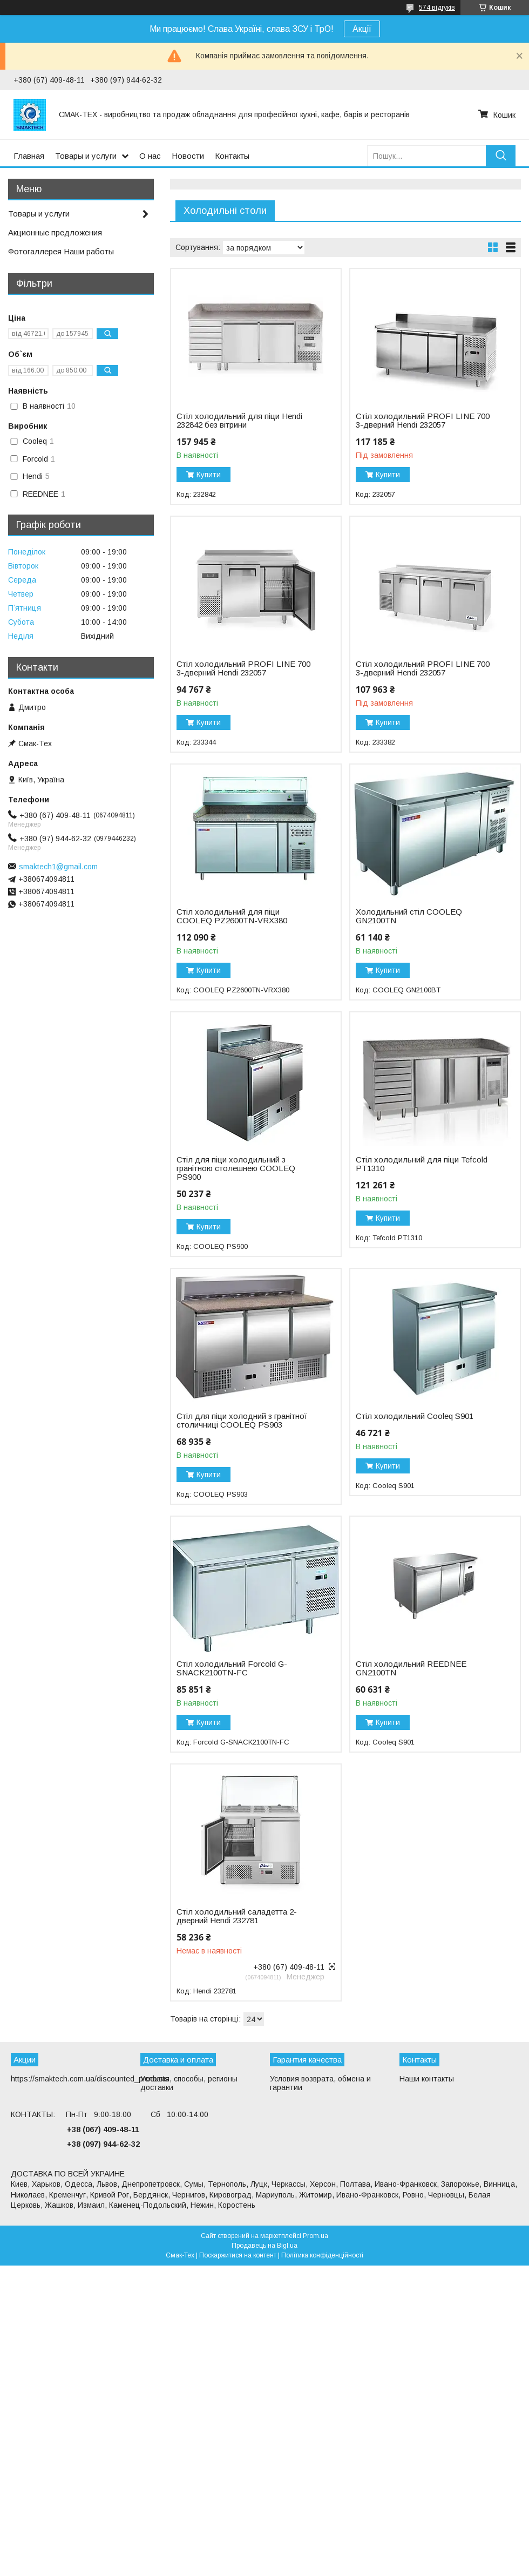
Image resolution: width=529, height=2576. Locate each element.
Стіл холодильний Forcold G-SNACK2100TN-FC (232, 1668)
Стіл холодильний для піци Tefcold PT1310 (421, 1164)
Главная (28, 155)
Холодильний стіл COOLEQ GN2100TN (409, 916)
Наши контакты (426, 2078)
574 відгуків (437, 7)
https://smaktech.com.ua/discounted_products (90, 2078)
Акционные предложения (55, 232)
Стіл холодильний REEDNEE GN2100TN (411, 1668)
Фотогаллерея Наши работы (61, 251)
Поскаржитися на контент (237, 2255)
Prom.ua (315, 2236)
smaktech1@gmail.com (58, 866)
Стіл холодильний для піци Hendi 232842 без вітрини (239, 420)
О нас (150, 155)
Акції (361, 28)
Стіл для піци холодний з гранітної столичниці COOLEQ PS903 (242, 1420)
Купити (208, 474)
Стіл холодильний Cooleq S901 (414, 1416)
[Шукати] (501, 155)
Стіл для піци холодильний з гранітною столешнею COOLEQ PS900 (236, 1168)
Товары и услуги (86, 155)
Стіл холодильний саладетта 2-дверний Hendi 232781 (237, 1916)
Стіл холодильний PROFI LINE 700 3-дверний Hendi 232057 (423, 420)
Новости (188, 155)
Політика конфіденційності (322, 2255)
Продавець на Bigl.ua (264, 2245)
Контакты (232, 155)
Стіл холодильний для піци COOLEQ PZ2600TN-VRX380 (232, 916)
